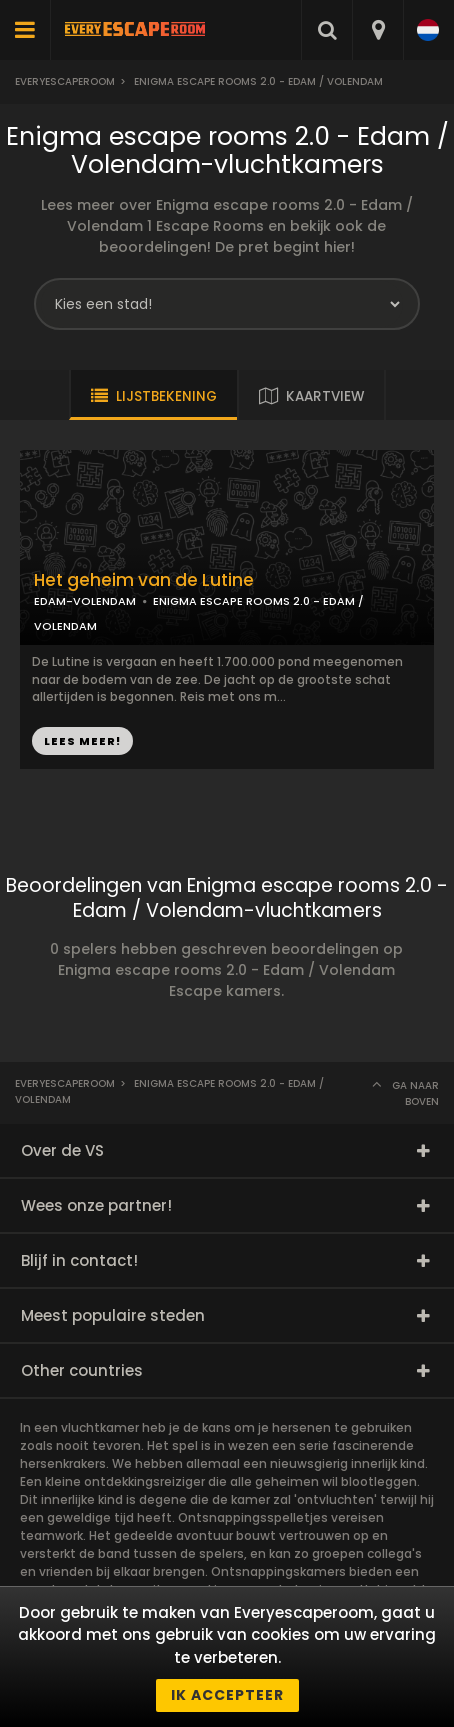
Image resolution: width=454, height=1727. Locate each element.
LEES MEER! (82, 741)
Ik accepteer (227, 1695)
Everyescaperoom (65, 81)
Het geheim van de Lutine (144, 580)
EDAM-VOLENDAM (85, 601)
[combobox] (377, 30)
